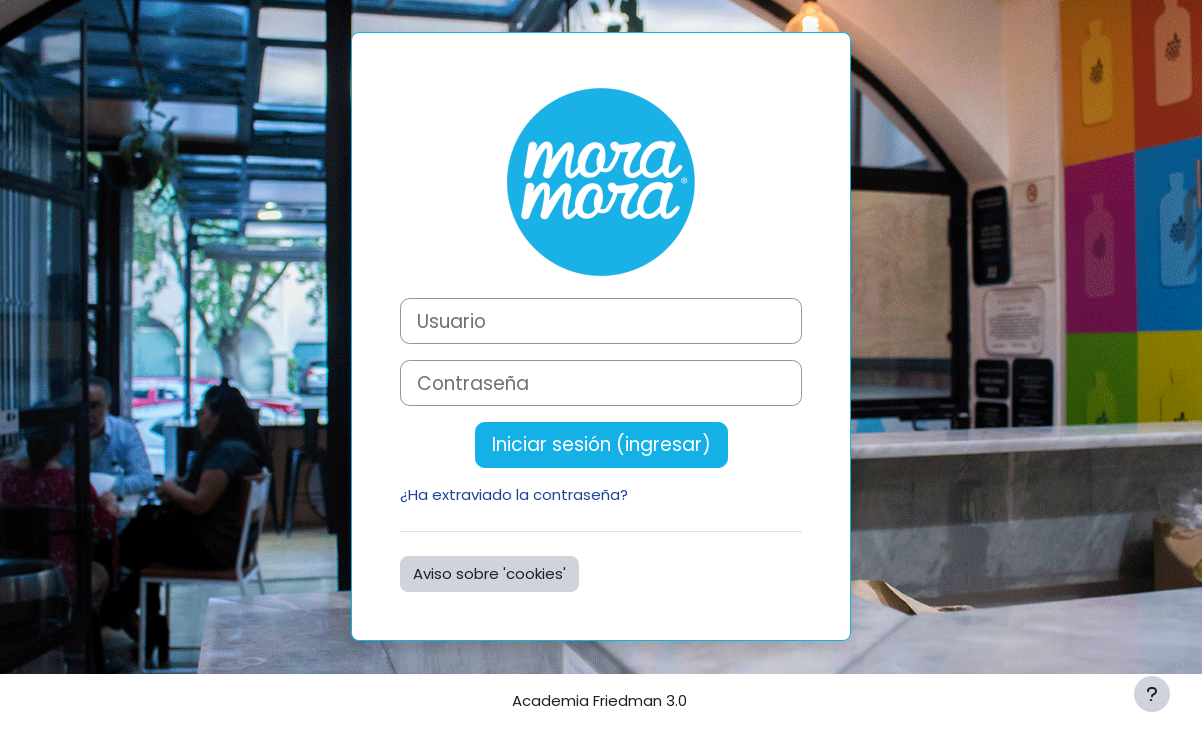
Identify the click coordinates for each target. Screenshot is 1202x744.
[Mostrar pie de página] (1152, 694)
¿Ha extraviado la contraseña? (514, 494)
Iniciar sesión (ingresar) (601, 444)
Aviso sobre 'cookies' (489, 573)
